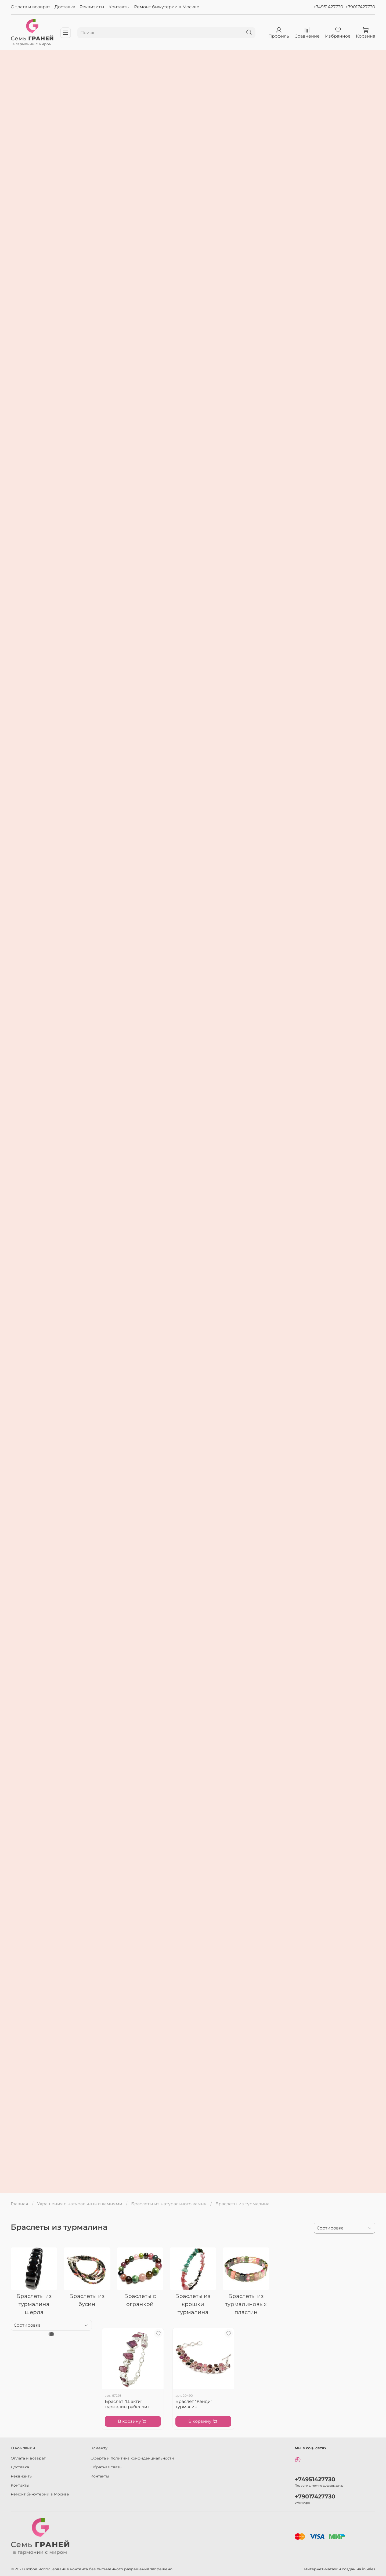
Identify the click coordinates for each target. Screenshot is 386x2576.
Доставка (65, 6)
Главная (19, 2203)
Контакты (119, 6)
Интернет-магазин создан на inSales (339, 2569)
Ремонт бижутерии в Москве (166, 6)
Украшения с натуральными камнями (79, 2203)
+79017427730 (360, 6)
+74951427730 (328, 6)
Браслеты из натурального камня (169, 2203)
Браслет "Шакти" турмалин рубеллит (127, 2404)
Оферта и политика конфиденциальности (132, 2458)
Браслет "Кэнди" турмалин (193, 2404)
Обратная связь (106, 2467)
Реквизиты (92, 6)
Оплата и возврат (30, 6)
